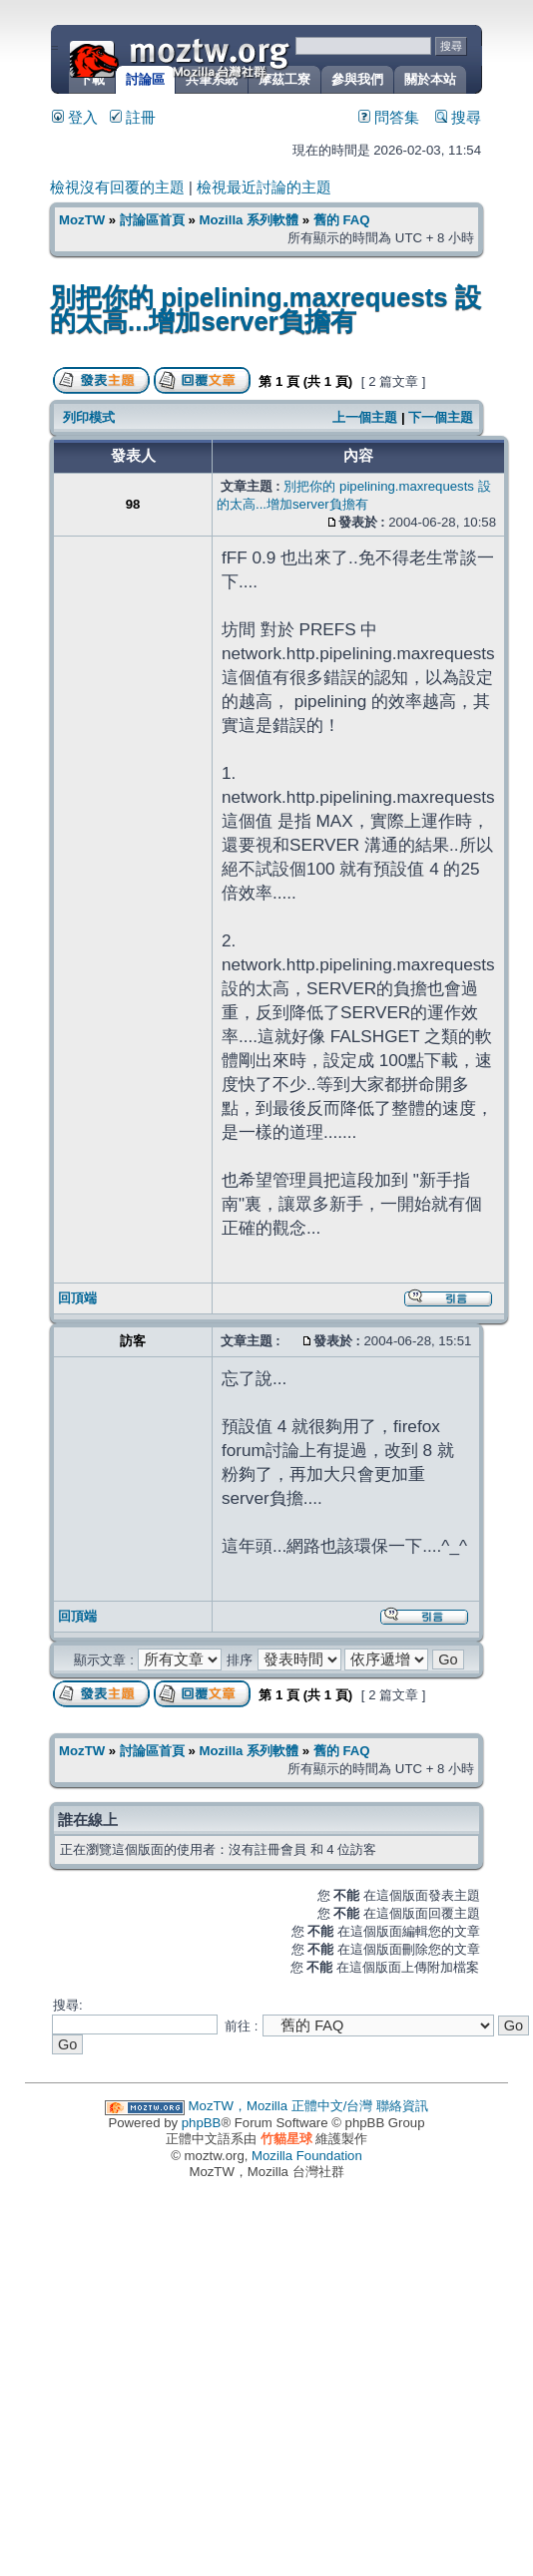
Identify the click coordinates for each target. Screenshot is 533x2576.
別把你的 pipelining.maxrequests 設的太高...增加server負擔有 (265, 309)
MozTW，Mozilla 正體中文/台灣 (281, 2105)
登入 (75, 118)
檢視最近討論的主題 (264, 187)
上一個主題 (364, 417)
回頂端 (77, 1297)
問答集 (388, 118)
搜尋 (458, 118)
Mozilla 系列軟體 (248, 219)
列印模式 (89, 417)
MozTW (227, 57)
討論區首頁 (152, 219)
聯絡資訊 (402, 2105)
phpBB (202, 2122)
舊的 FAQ (341, 219)
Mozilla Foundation (307, 2155)
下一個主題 (440, 417)
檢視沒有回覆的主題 (117, 187)
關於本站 (430, 79)
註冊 (133, 118)
